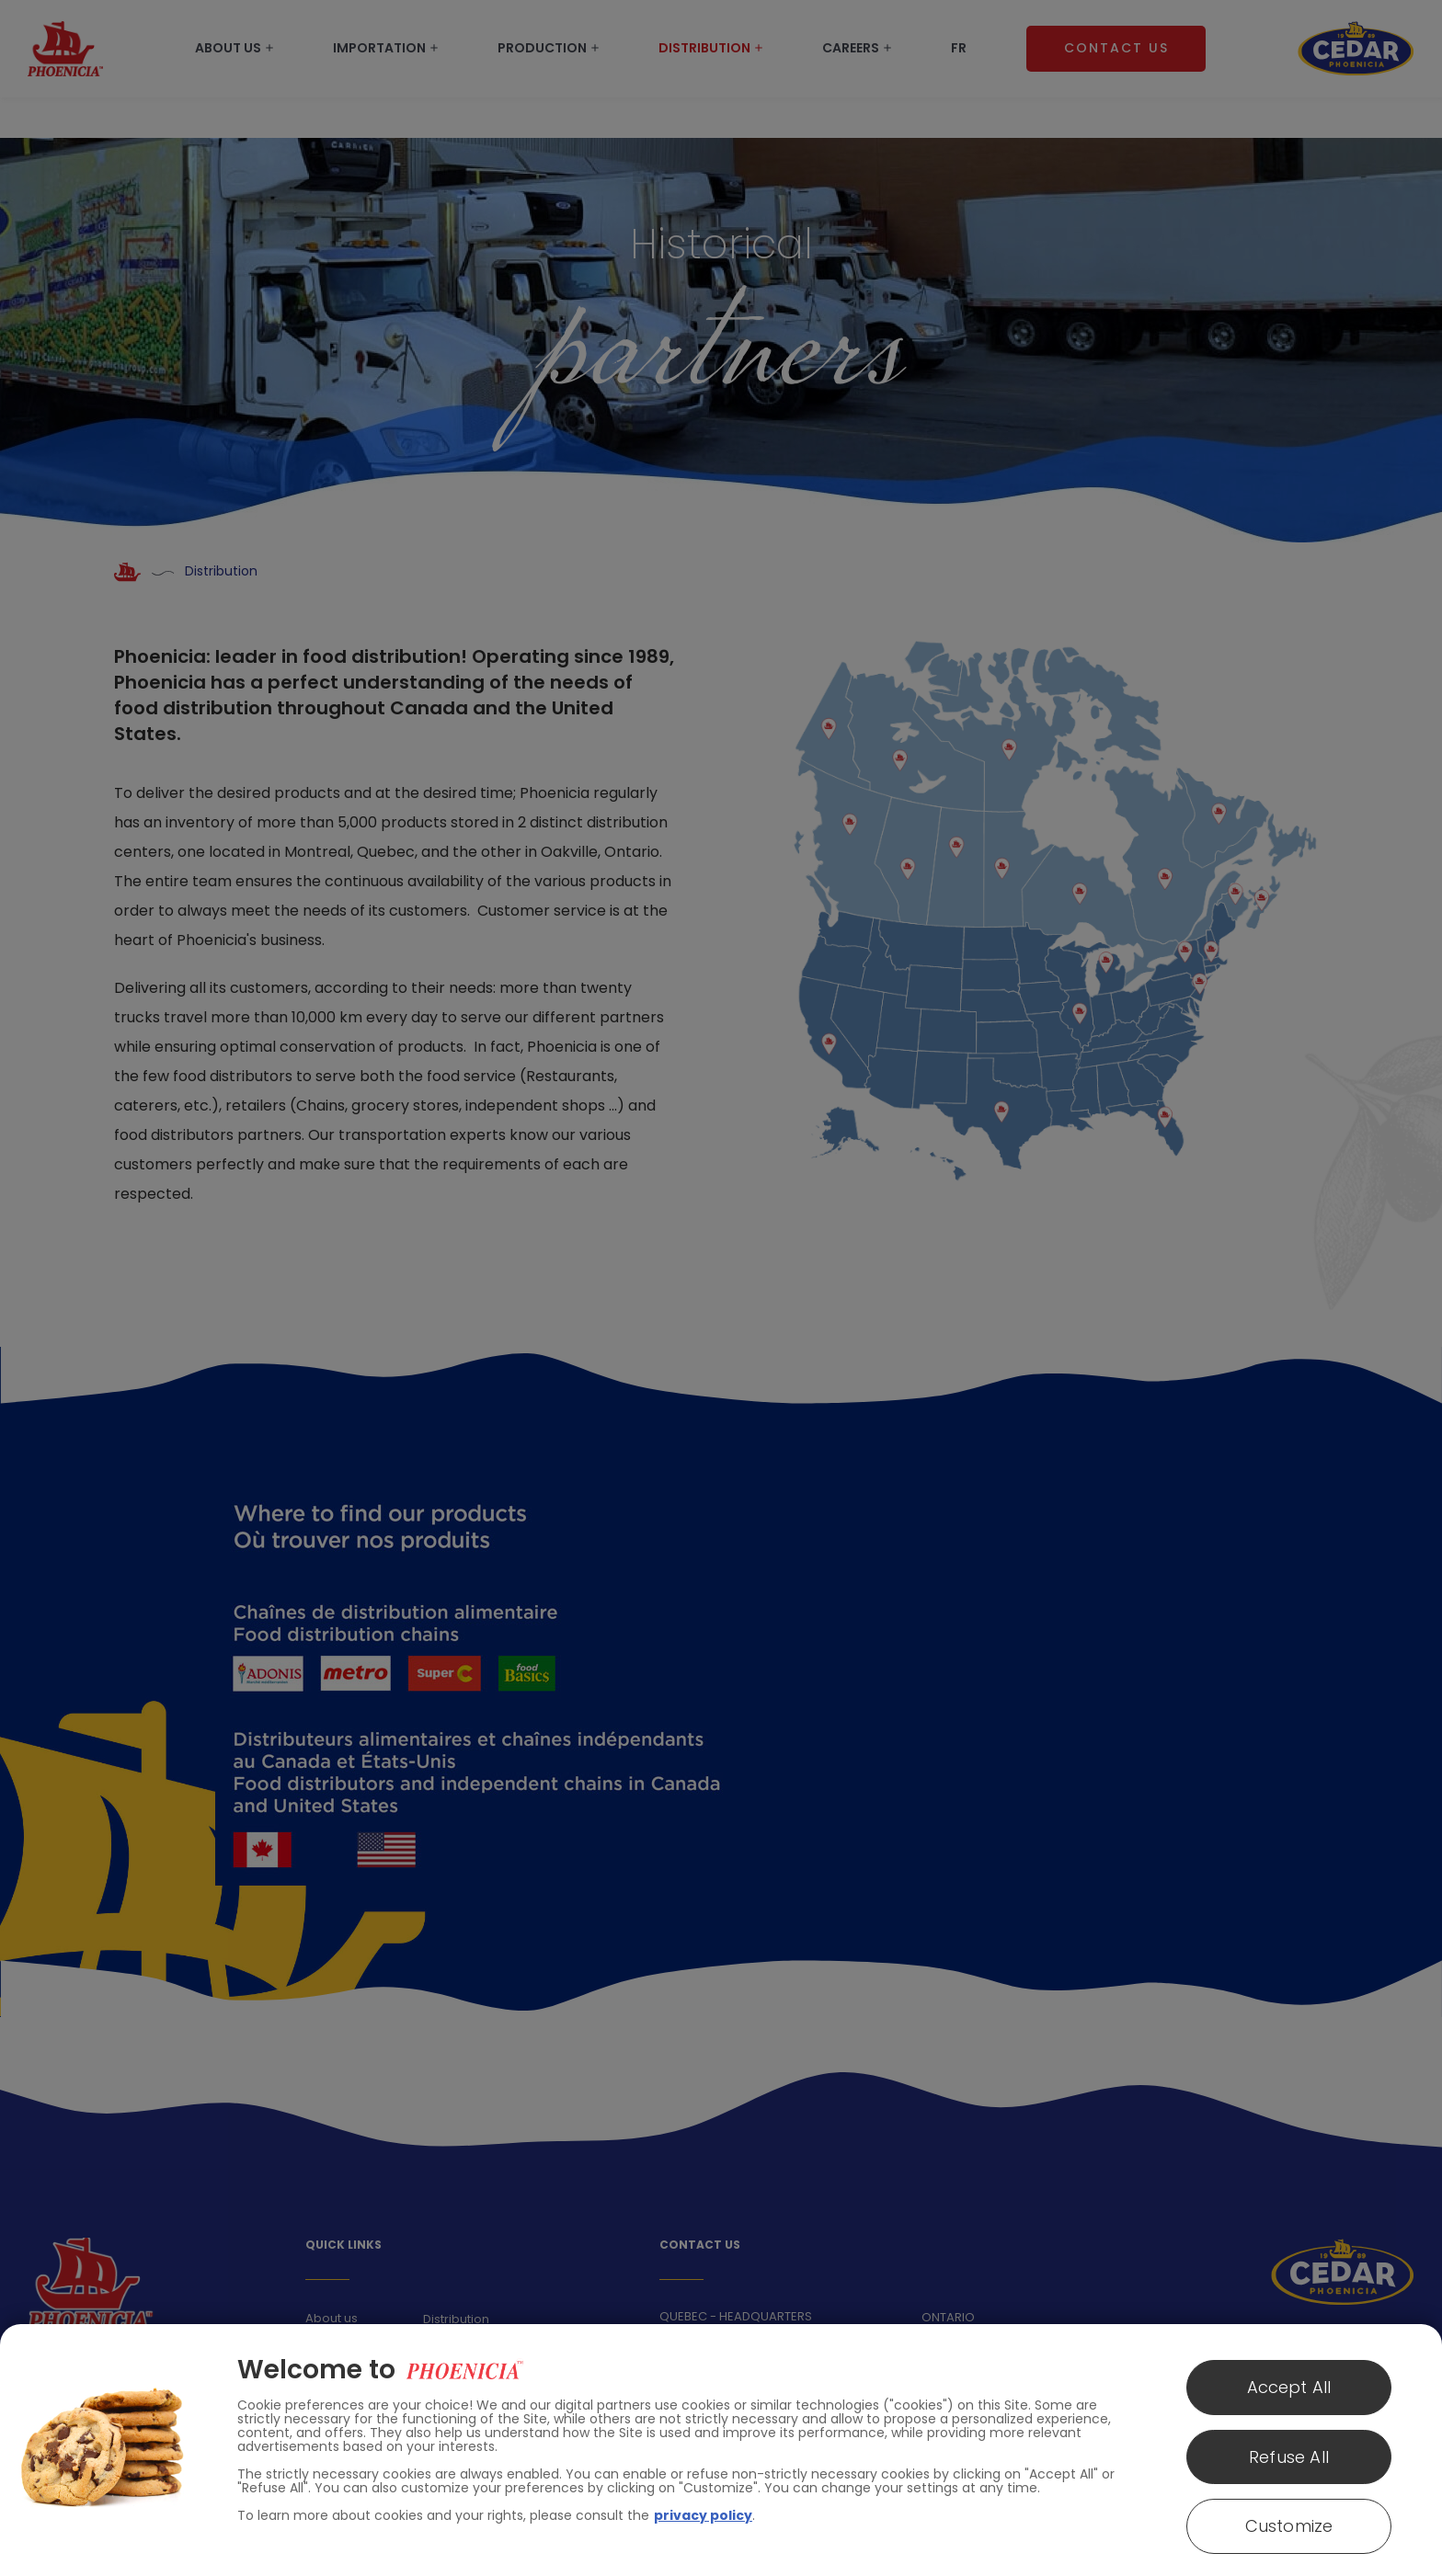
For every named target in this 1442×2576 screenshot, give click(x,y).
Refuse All (1289, 2456)
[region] (721, 2450)
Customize (1289, 2525)
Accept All (1289, 2387)
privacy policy (703, 2515)
